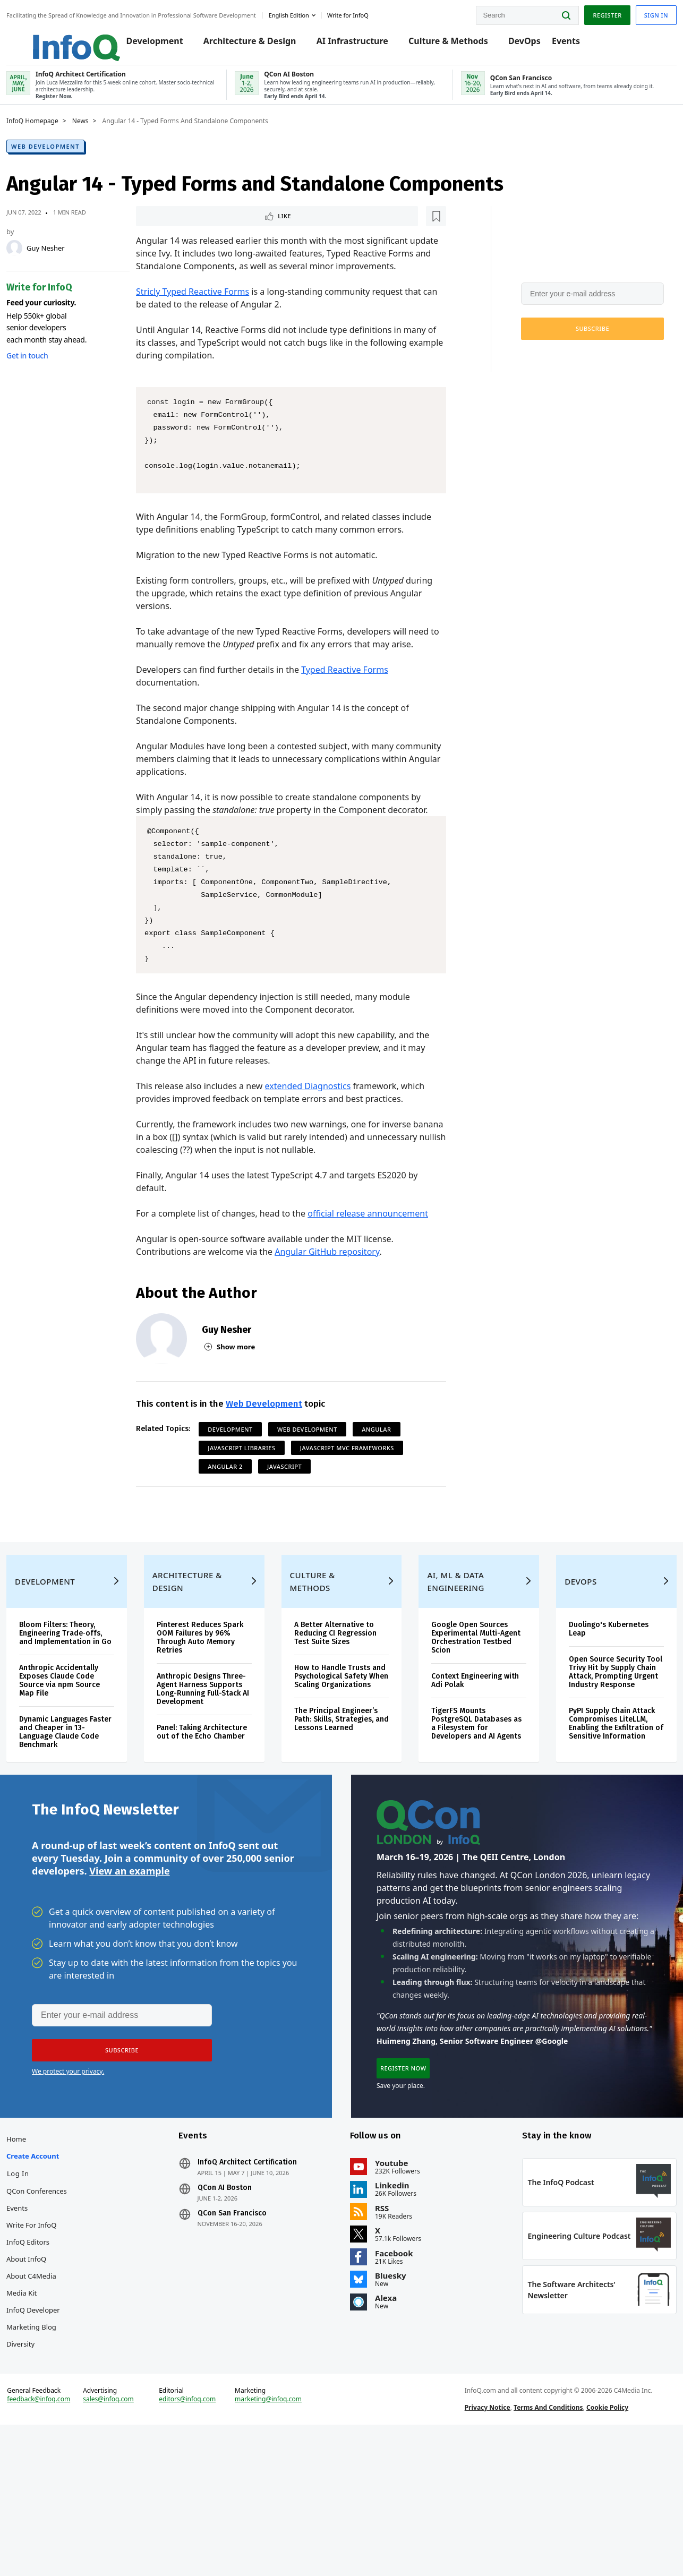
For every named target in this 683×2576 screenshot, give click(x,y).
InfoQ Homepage (58, 136)
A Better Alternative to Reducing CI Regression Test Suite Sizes (340, 1710)
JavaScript (293, 1509)
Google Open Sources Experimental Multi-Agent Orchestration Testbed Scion (464, 1714)
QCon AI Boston (237, 2301)
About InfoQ (52, 2372)
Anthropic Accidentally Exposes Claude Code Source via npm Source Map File (85, 1766)
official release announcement (376, 1256)
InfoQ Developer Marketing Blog (59, 2431)
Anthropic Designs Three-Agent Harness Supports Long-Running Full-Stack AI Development (213, 1770)
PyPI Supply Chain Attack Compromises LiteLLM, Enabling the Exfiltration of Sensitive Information (594, 1813)
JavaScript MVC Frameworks (356, 1491)
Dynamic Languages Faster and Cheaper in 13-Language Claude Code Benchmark (83, 1817)
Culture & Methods (457, 43)
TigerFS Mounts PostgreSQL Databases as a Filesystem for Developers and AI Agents (466, 1804)
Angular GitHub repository (335, 1294)
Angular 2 (233, 1509)
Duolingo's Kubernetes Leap (593, 1706)
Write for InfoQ (57, 2338)
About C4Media (57, 2389)
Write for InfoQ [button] (373, 12)
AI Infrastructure (360, 43)
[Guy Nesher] (40, 263)
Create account (58, 2269)
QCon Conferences (62, 2304)
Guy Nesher (71, 263)
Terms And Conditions (540, 2546)
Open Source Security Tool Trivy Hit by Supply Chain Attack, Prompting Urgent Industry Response (595, 1753)
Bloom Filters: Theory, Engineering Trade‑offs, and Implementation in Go (86, 1714)
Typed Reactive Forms (353, 712)
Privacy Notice (479, 2546)
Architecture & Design (257, 43)
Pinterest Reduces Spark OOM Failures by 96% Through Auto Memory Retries (211, 1714)
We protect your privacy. (530, 370)
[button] (567, 344)
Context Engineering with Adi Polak (461, 1757)
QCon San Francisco (244, 2326)
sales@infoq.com (128, 2538)
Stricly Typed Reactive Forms (201, 322)
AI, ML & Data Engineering (450, 1658)
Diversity (46, 2457)
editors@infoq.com (201, 2538)
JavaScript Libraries (250, 1491)
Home (42, 2252)
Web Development (71, 162)
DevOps (533, 43)
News (106, 136)
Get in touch (52, 371)
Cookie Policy (599, 2546)
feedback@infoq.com (64, 2546)
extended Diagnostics (317, 1129)
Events (574, 43)
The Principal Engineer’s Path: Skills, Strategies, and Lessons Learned (340, 1805)
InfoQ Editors (53, 2355)
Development (162, 43)
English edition (314, 12)
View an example (129, 1969)
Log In (43, 2286)
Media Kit (47, 2406)
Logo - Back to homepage (75, 38)
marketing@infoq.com (276, 2538)
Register (581, 12)
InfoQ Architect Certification (260, 2275)
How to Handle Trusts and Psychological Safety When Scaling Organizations (337, 1757)
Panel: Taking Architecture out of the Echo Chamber (213, 1822)
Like (173, 232)
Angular (384, 1472)
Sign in (631, 12)
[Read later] (207, 232)
